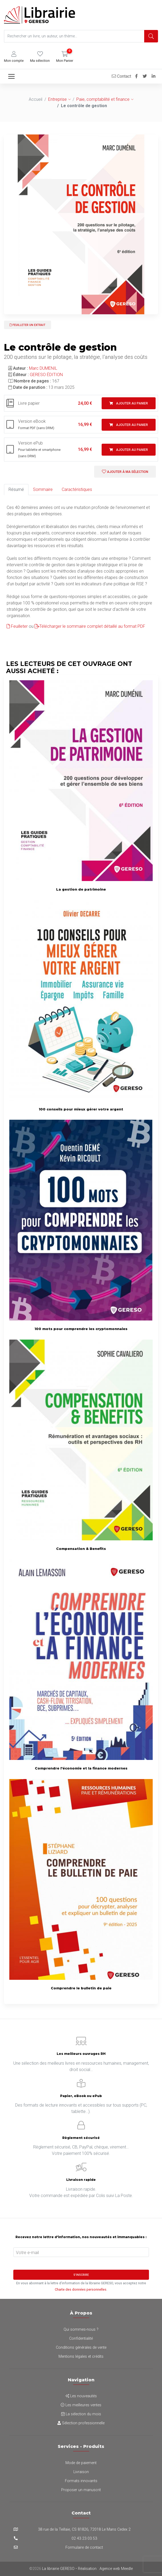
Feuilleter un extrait (27, 325)
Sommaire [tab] (43, 489)
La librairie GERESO (58, 2568)
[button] (14, 57)
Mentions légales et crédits (81, 2356)
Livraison (81, 2472)
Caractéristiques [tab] (77, 489)
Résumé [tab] (16, 489)
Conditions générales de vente (81, 2347)
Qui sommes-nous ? (81, 2329)
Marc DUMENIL (43, 368)
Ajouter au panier (128, 403)
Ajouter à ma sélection (125, 472)
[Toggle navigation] (11, 76)
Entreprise (57, 99)
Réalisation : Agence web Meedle (105, 2568)
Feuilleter (17, 626)
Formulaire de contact (84, 2547)
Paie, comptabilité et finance (103, 99)
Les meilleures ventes (81, 2405)
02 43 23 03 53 (84, 2538)
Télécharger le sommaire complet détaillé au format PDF (90, 626)
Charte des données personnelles (80, 2289)
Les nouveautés (81, 2396)
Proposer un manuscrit (81, 2490)
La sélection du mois (81, 2414)
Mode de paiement (81, 2463)
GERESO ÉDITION (46, 374)
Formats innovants (81, 2481)
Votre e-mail (27, 2252)
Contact (121, 76)
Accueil (35, 99)
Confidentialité (81, 2338)
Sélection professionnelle (81, 2423)
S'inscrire (81, 2275)
